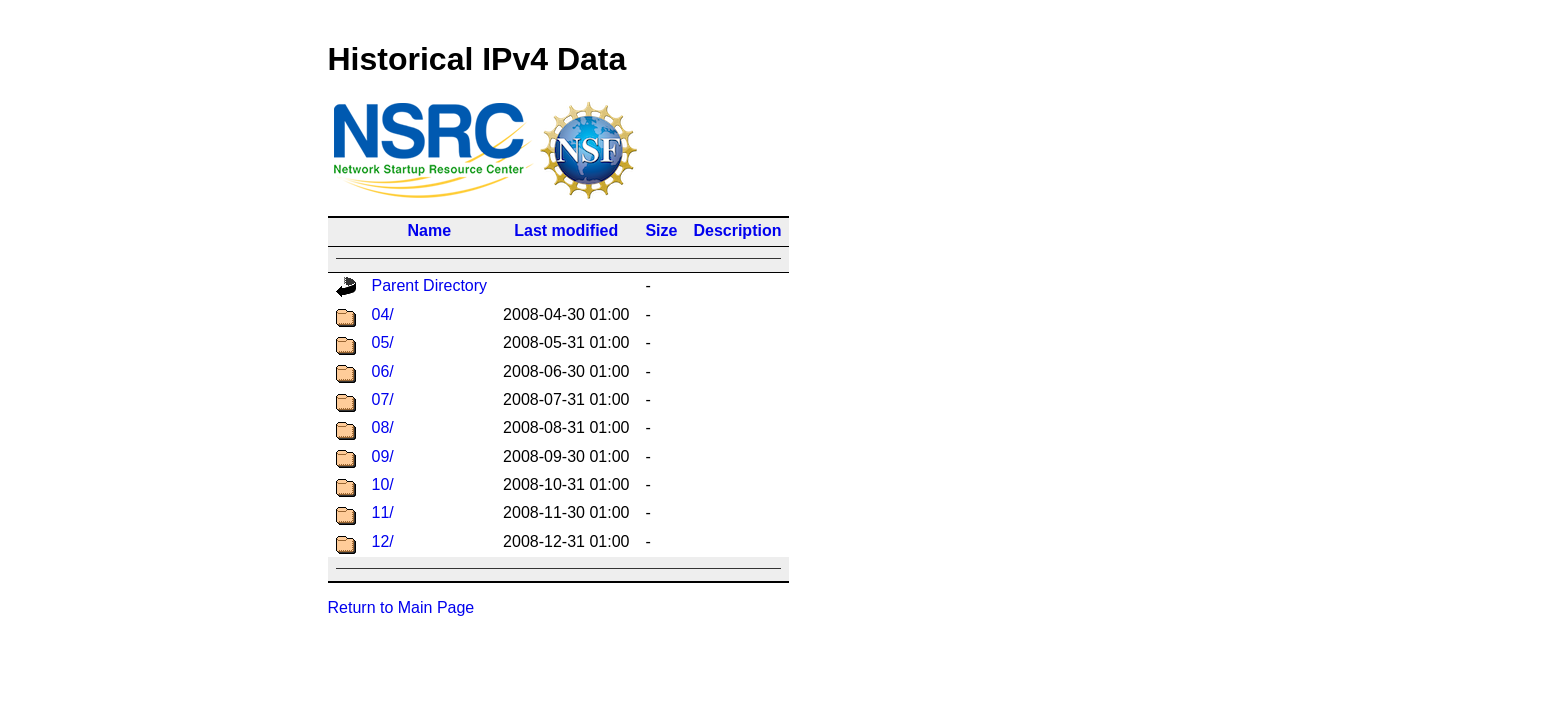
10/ (383, 484)
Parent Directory (430, 285)
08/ (383, 427)
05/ (383, 342)
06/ (383, 371)
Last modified (566, 230)
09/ (383, 456)
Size (661, 230)
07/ (383, 399)
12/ (383, 541)
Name (430, 230)
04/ (383, 314)
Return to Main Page (401, 607)
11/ (383, 512)
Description (737, 230)
